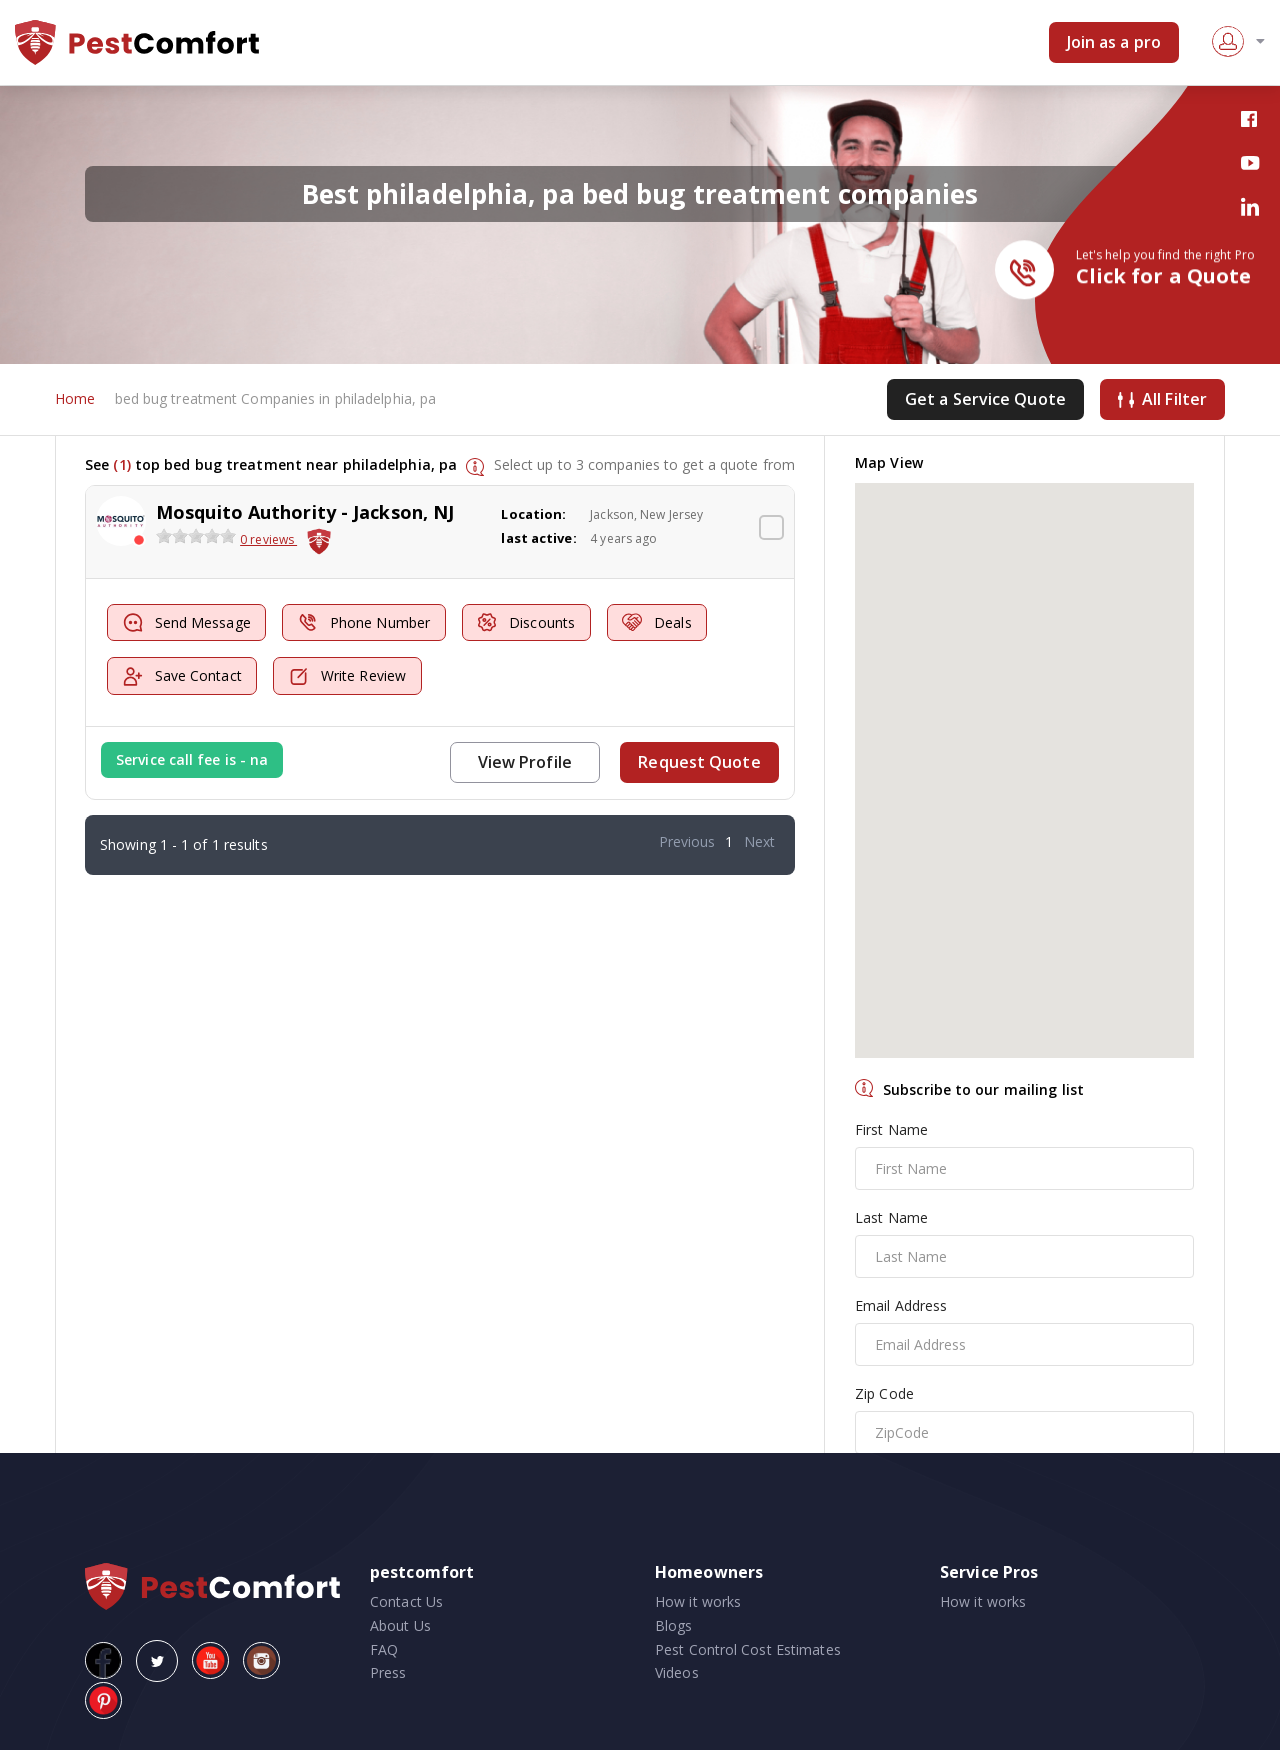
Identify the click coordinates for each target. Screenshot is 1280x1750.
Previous (687, 841)
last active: (538, 538)
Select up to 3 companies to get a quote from (644, 464)
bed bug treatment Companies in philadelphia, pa (276, 399)
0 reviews (268, 540)
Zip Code (884, 1393)
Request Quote (700, 762)
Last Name (891, 1217)
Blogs (674, 1625)
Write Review (348, 676)
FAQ (384, 1649)
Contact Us (406, 1601)
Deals (661, 623)
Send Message (187, 623)
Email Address (901, 1305)
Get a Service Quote (985, 399)
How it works (698, 1601)
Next (759, 841)
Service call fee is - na (192, 759)
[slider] (196, 537)
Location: (533, 514)
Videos (677, 1673)
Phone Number (365, 623)
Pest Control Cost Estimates (748, 1649)
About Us (400, 1625)
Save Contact (182, 676)
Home (75, 399)
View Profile (525, 762)
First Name (891, 1129)
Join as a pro (1114, 42)
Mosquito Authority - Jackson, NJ (305, 512)
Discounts (529, 623)
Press (388, 1673)
